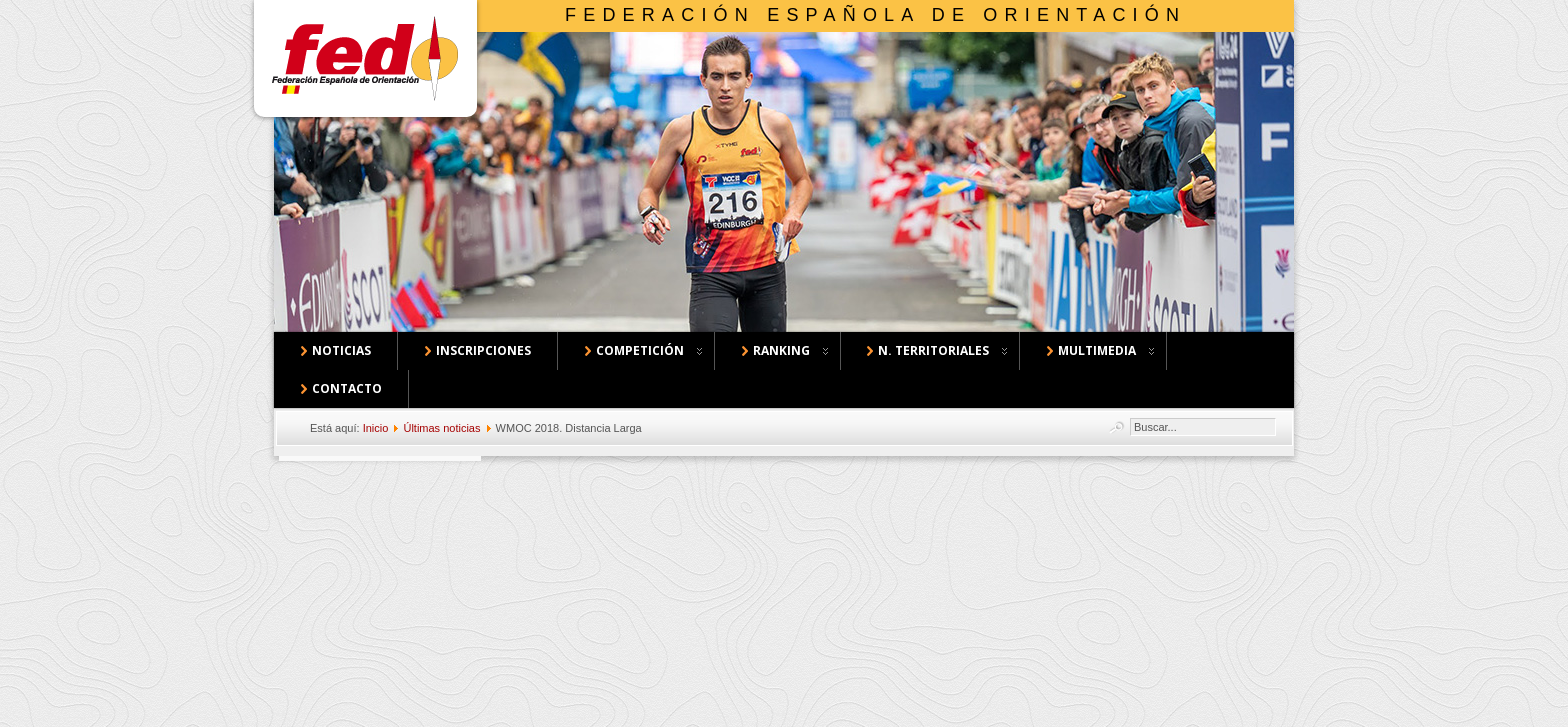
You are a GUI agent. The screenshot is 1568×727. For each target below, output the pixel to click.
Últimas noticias (441, 428)
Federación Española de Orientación (875, 15)
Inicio (376, 428)
